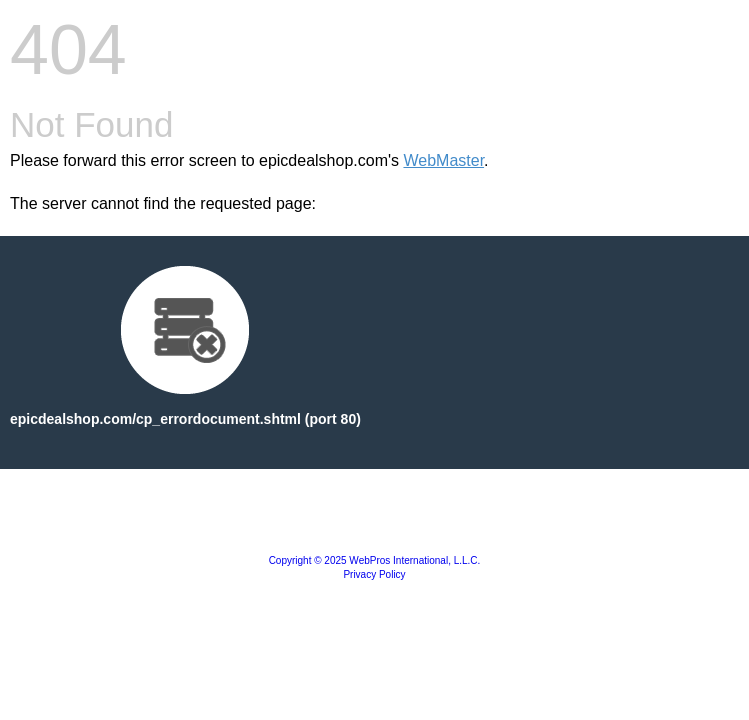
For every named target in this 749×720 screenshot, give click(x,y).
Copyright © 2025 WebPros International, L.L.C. (375, 560)
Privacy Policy (374, 574)
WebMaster (443, 160)
